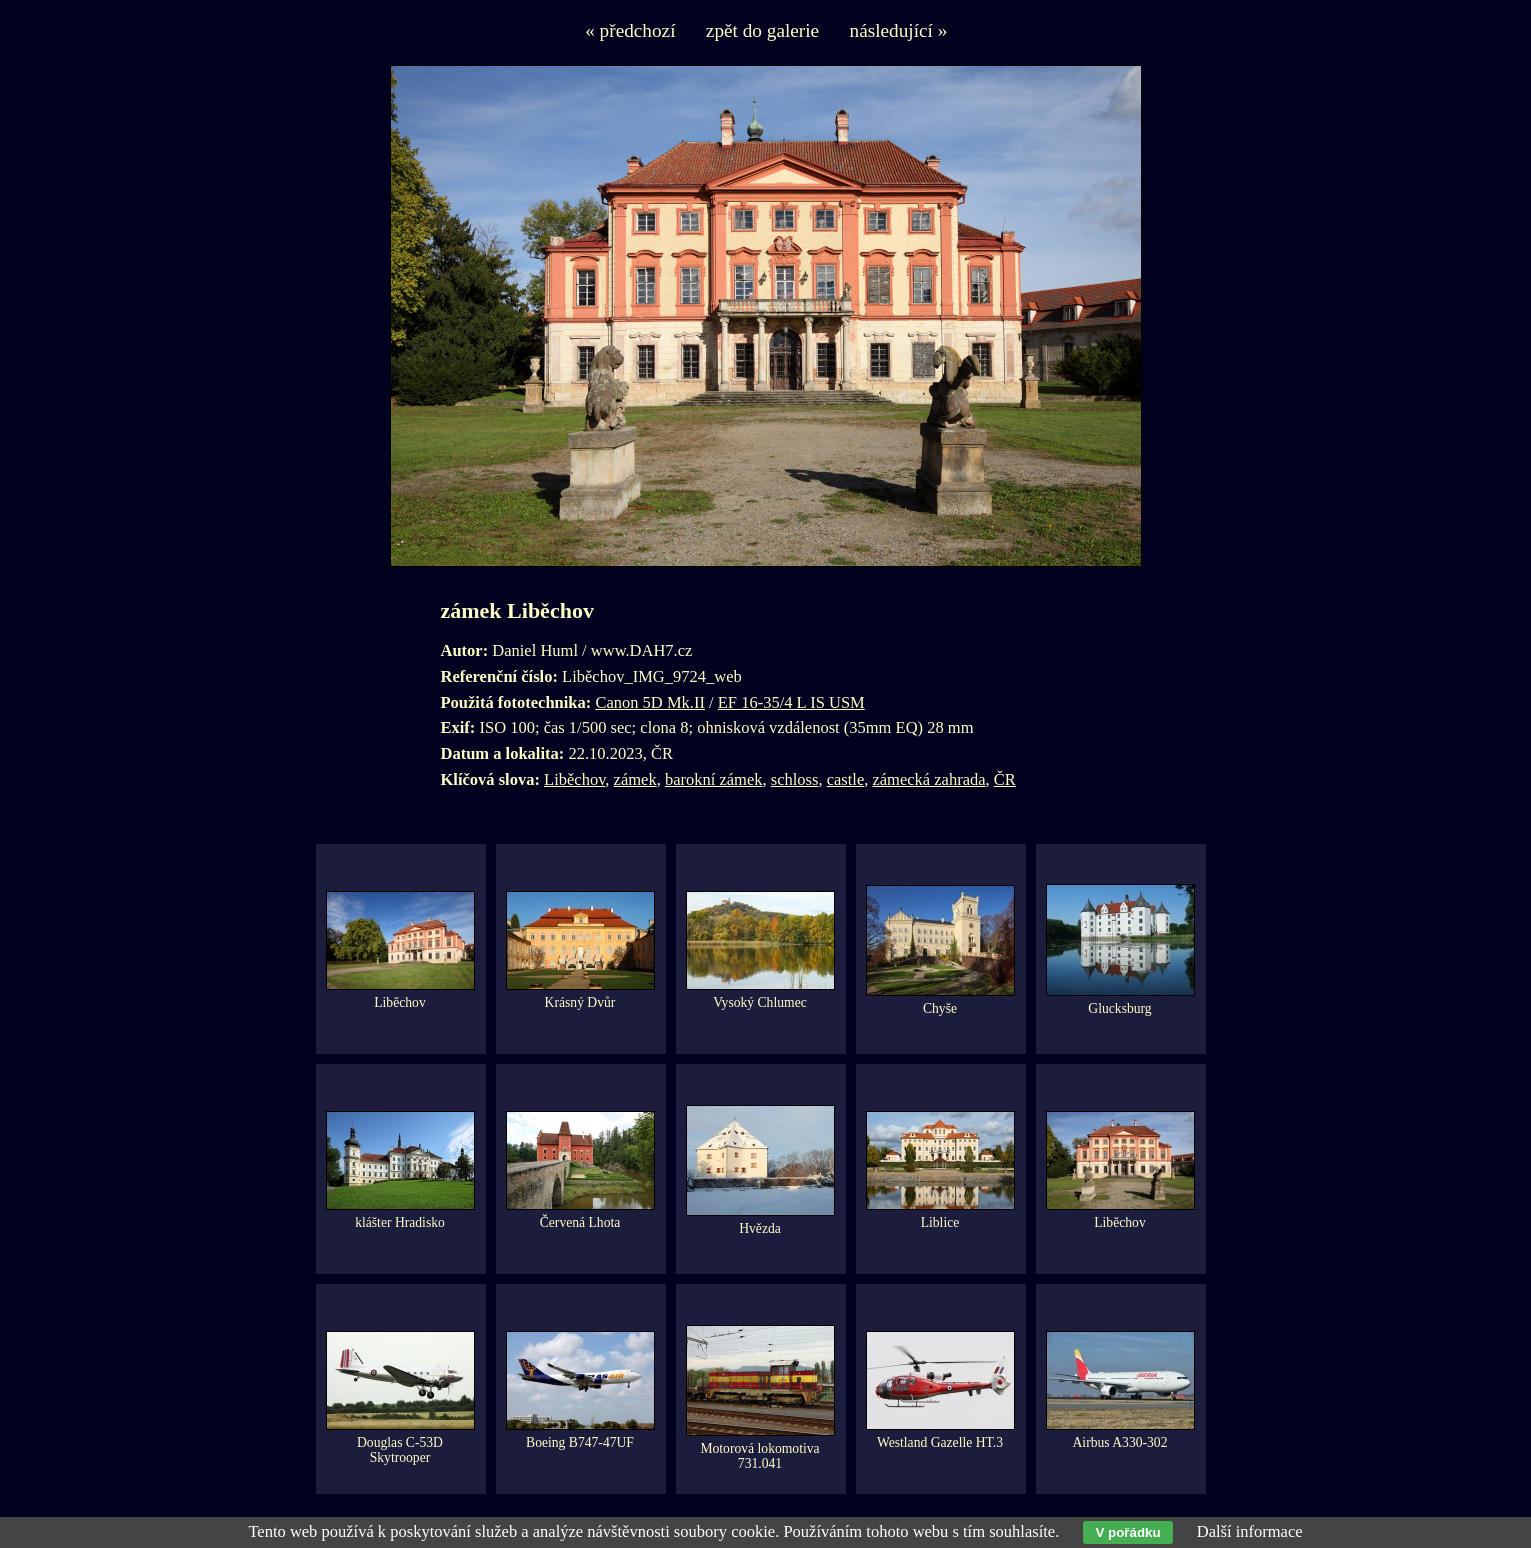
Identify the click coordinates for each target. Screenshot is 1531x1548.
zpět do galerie (762, 30)
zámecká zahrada (928, 779)
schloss (795, 779)
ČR (1005, 779)
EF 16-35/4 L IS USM (791, 702)
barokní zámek (714, 779)
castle (846, 779)
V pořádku (1127, 1532)
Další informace (1250, 1531)
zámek (635, 779)
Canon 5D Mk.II (650, 702)
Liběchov (574, 779)
